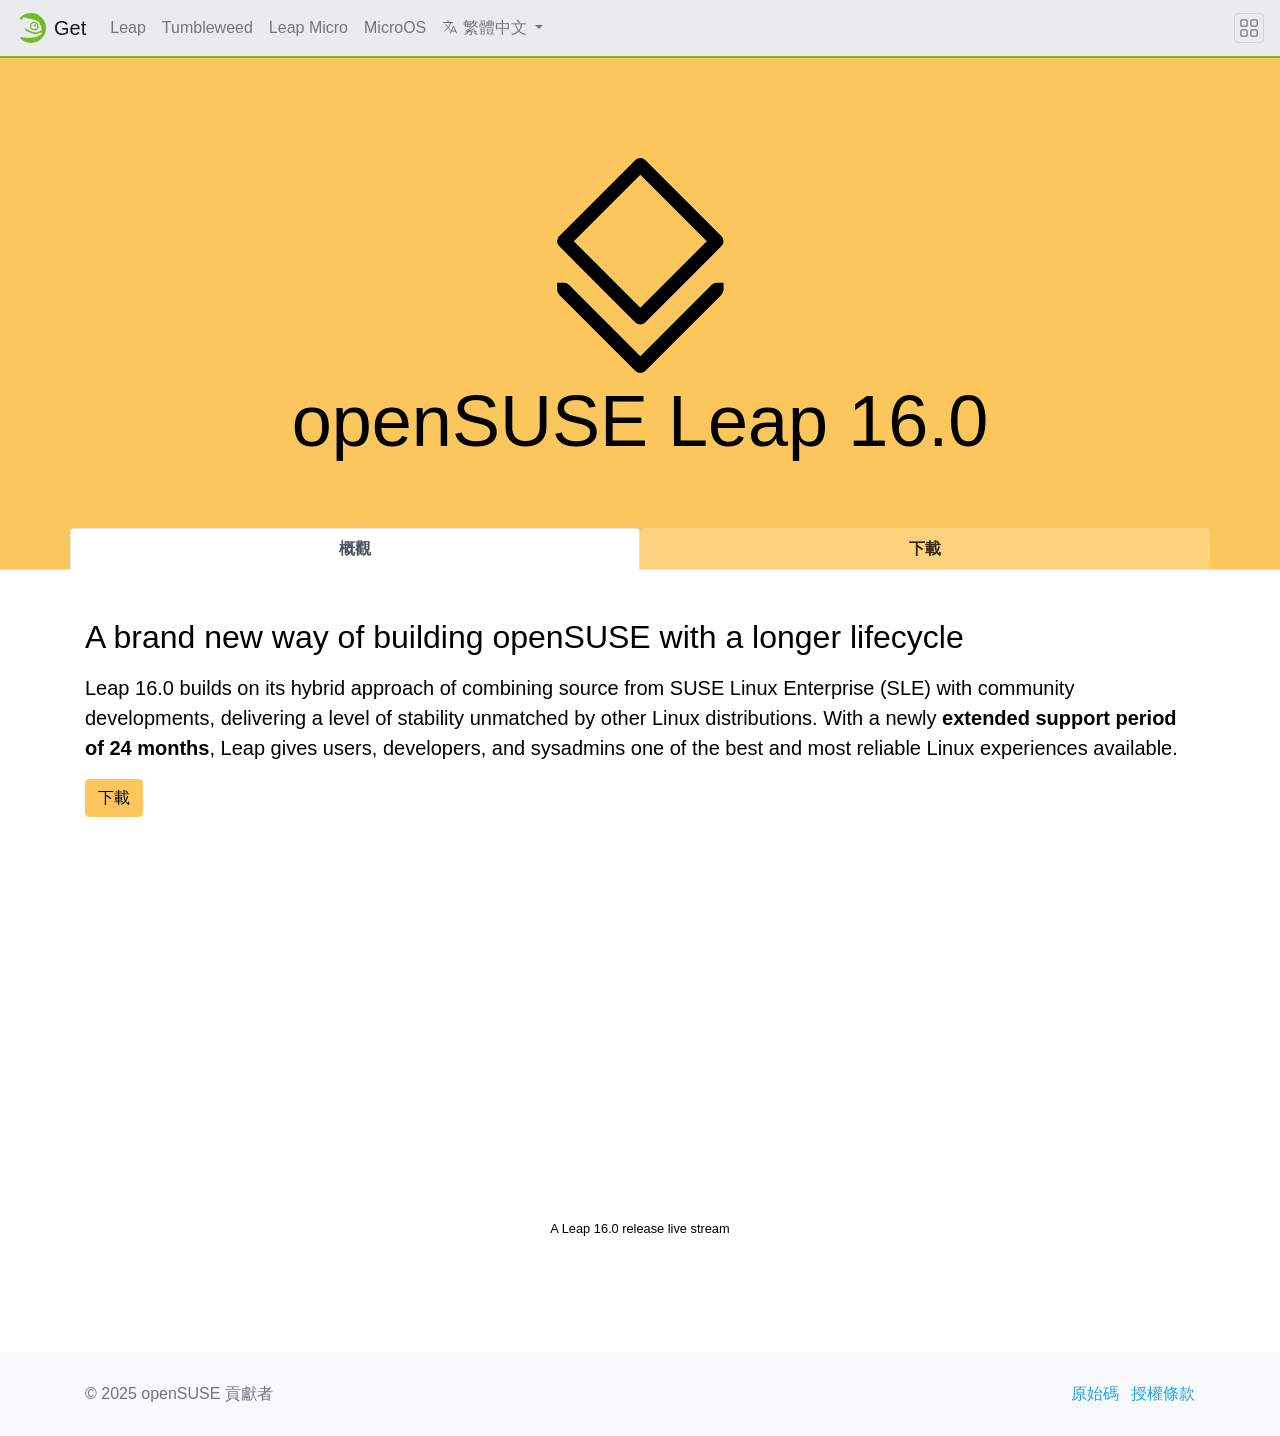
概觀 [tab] (355, 548)
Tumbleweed (207, 27)
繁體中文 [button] (486, 27)
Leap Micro (308, 27)
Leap (128, 27)
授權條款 (1163, 1393)
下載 (114, 797)
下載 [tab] (925, 548)
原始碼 (1095, 1393)
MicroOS (395, 27)
